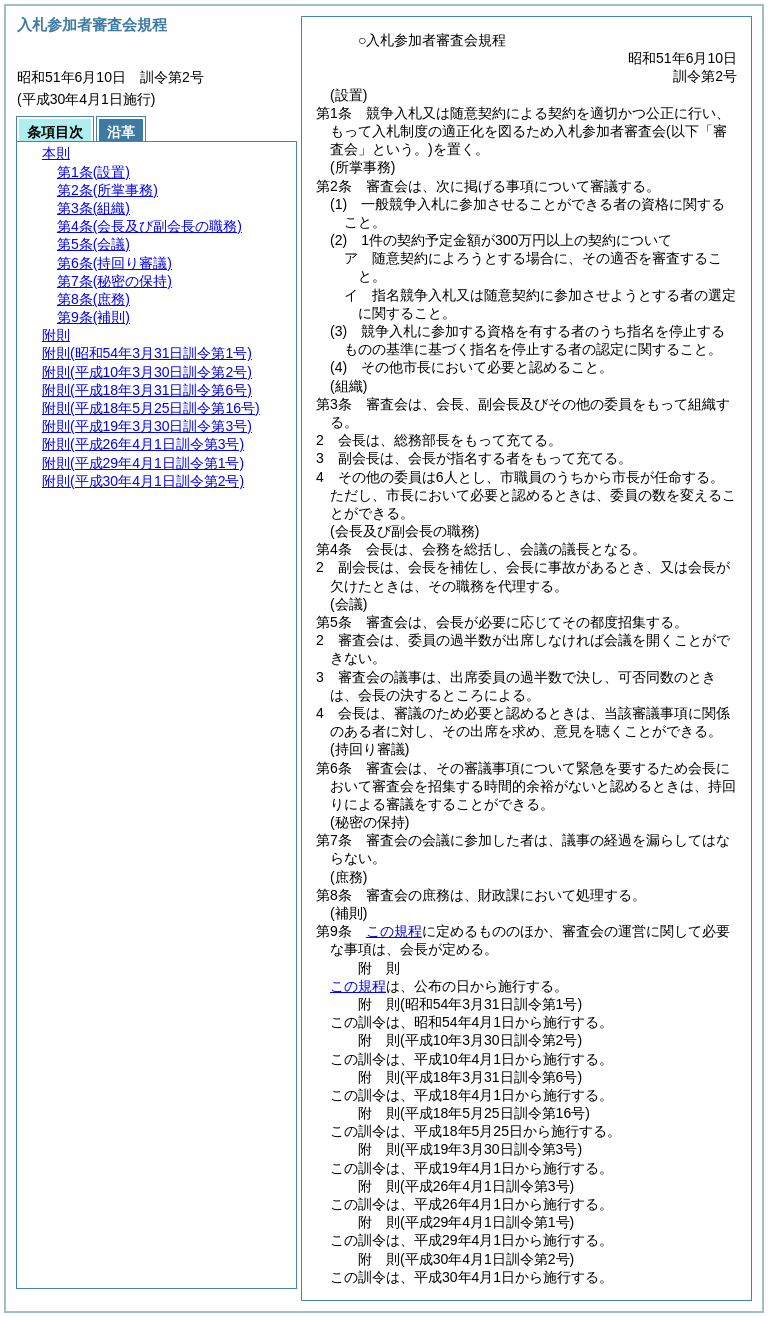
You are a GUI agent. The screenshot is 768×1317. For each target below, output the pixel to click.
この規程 (394, 931)
